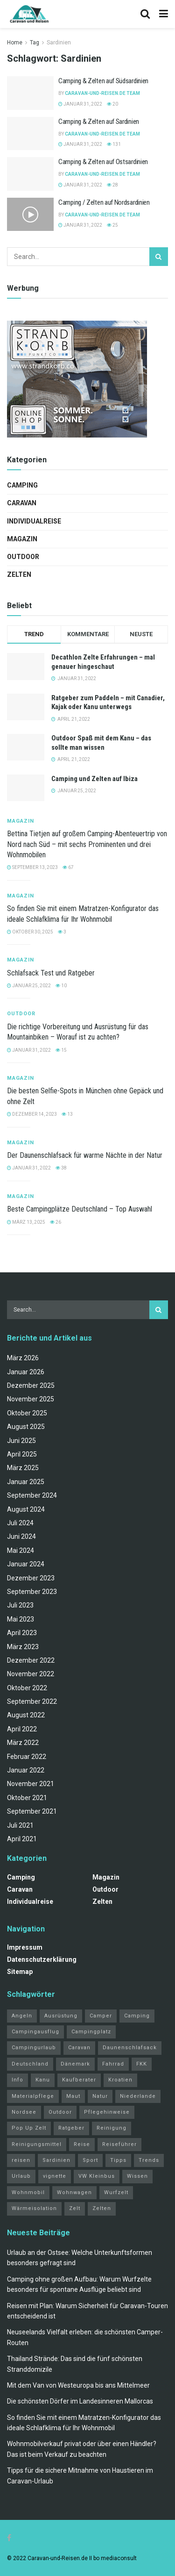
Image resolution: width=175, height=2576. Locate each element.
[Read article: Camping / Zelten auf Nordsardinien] (30, 214)
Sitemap (20, 1971)
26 (55, 1222)
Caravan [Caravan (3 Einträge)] (79, 2048)
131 (114, 144)
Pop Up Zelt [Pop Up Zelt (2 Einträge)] (29, 2128)
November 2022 (30, 1674)
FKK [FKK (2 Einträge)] (141, 2064)
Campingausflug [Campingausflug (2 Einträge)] (35, 2032)
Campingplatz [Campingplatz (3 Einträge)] (91, 2032)
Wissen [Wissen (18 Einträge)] (137, 2176)
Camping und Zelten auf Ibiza (94, 779)
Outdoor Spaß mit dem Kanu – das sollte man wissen (101, 743)
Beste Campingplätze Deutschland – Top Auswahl (79, 1209)
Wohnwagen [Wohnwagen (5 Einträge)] (74, 2192)
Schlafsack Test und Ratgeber (51, 973)
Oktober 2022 (27, 1688)
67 (68, 867)
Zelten (19, 574)
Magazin (22, 539)
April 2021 (22, 1839)
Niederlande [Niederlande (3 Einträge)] (138, 2096)
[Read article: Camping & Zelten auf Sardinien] (30, 134)
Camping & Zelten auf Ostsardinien (103, 162)
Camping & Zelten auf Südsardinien (103, 81)
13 (67, 1114)
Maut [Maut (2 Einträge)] (73, 2096)
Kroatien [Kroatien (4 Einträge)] (120, 2080)
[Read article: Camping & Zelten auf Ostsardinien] (30, 174)
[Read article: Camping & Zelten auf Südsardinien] (30, 93)
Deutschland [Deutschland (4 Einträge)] (30, 2064)
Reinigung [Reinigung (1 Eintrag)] (111, 2128)
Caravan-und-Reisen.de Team (102, 93)
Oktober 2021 (27, 1797)
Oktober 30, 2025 (30, 931)
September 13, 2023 (32, 867)
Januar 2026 (25, 1372)
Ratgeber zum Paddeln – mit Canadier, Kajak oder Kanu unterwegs (108, 702)
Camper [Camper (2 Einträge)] (101, 2016)
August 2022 (26, 1715)
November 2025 (30, 1399)
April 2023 (22, 1632)
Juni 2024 (21, 1536)
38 (61, 1167)
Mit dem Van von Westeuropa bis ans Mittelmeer (78, 2385)
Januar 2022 (25, 1770)
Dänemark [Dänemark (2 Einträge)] (75, 2064)
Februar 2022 (26, 1756)
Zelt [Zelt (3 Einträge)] (74, 2208)
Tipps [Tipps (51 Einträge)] (118, 2160)
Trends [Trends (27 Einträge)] (149, 2160)
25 (112, 225)
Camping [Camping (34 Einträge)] (137, 2016)
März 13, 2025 (26, 1222)
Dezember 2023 (31, 1578)
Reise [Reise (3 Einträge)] (82, 2144)
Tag (34, 42)
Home (14, 42)
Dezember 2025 (31, 1385)
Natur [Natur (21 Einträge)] (100, 2096)
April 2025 (22, 1454)
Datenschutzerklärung (42, 1959)
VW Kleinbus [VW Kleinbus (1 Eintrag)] (96, 2176)
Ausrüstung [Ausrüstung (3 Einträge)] (60, 2016)
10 (61, 985)
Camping (22, 485)
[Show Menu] (163, 14)
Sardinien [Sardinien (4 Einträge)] (56, 2160)
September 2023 (32, 1591)
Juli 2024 (20, 1523)
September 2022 (32, 1701)
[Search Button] (145, 14)
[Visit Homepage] (29, 14)
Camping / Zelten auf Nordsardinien (104, 202)
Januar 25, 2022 (29, 985)
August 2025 (26, 1426)
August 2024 (26, 1509)
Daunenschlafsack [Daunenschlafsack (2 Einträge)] (130, 2048)
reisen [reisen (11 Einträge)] (21, 2160)
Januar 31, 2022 (80, 104)
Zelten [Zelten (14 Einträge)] (101, 2208)
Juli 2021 (20, 1825)
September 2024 (32, 1495)
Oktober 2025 (27, 1413)
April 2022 (22, 1729)
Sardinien (59, 42)
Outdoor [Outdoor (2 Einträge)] (60, 2112)
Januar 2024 (25, 1564)
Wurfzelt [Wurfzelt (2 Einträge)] (116, 2192)
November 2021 (30, 1783)
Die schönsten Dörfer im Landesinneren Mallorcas (80, 2401)
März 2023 (23, 1646)
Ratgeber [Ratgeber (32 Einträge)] (71, 2128)
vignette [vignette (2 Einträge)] (54, 2176)
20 (112, 104)
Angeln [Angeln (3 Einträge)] (22, 2016)
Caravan (21, 503)
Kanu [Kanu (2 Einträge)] (42, 2080)
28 (112, 184)
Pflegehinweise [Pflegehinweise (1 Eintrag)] (107, 2112)
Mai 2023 (20, 1619)
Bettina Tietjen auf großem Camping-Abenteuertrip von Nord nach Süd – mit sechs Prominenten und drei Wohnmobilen (87, 844)
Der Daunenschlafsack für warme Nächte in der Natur (84, 1155)
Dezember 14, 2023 (32, 1114)
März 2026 (23, 1358)
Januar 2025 (25, 1481)
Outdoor (23, 556)
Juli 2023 (20, 1605)
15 (61, 1050)
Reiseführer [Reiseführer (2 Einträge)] (119, 2144)
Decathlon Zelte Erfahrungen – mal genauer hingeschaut (103, 662)
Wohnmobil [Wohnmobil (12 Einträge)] (28, 2192)
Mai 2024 (20, 1550)
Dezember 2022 (31, 1660)
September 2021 (32, 1811)
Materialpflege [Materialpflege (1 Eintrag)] (33, 2096)
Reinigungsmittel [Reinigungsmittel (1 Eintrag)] (37, 2144)
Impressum (24, 1947)
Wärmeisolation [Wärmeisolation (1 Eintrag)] (34, 2208)
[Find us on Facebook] (9, 2538)
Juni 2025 (21, 1440)
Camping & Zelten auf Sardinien (99, 121)
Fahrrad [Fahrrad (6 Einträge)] (113, 2064)
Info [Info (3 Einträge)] (17, 2080)
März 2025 (23, 1467)
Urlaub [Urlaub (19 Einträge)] (21, 2176)
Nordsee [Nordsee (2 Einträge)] (24, 2112)
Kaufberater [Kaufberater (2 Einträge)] (79, 2080)
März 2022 (23, 1742)
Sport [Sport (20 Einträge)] (90, 2160)
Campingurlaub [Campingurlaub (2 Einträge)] (34, 2048)
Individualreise (34, 521)
